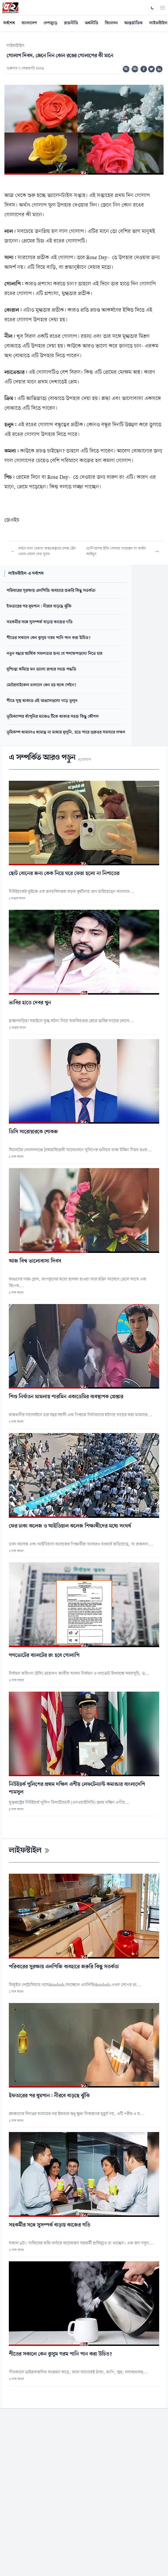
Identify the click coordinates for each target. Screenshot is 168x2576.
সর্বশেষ (9, 23)
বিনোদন (111, 23)
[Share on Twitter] (151, 69)
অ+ (135, 69)
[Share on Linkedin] (159, 69)
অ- (126, 69)
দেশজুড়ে (50, 23)
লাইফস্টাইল (15, 46)
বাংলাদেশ (29, 23)
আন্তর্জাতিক (133, 23)
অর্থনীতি (91, 23)
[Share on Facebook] (143, 69)
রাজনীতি (71, 23)
